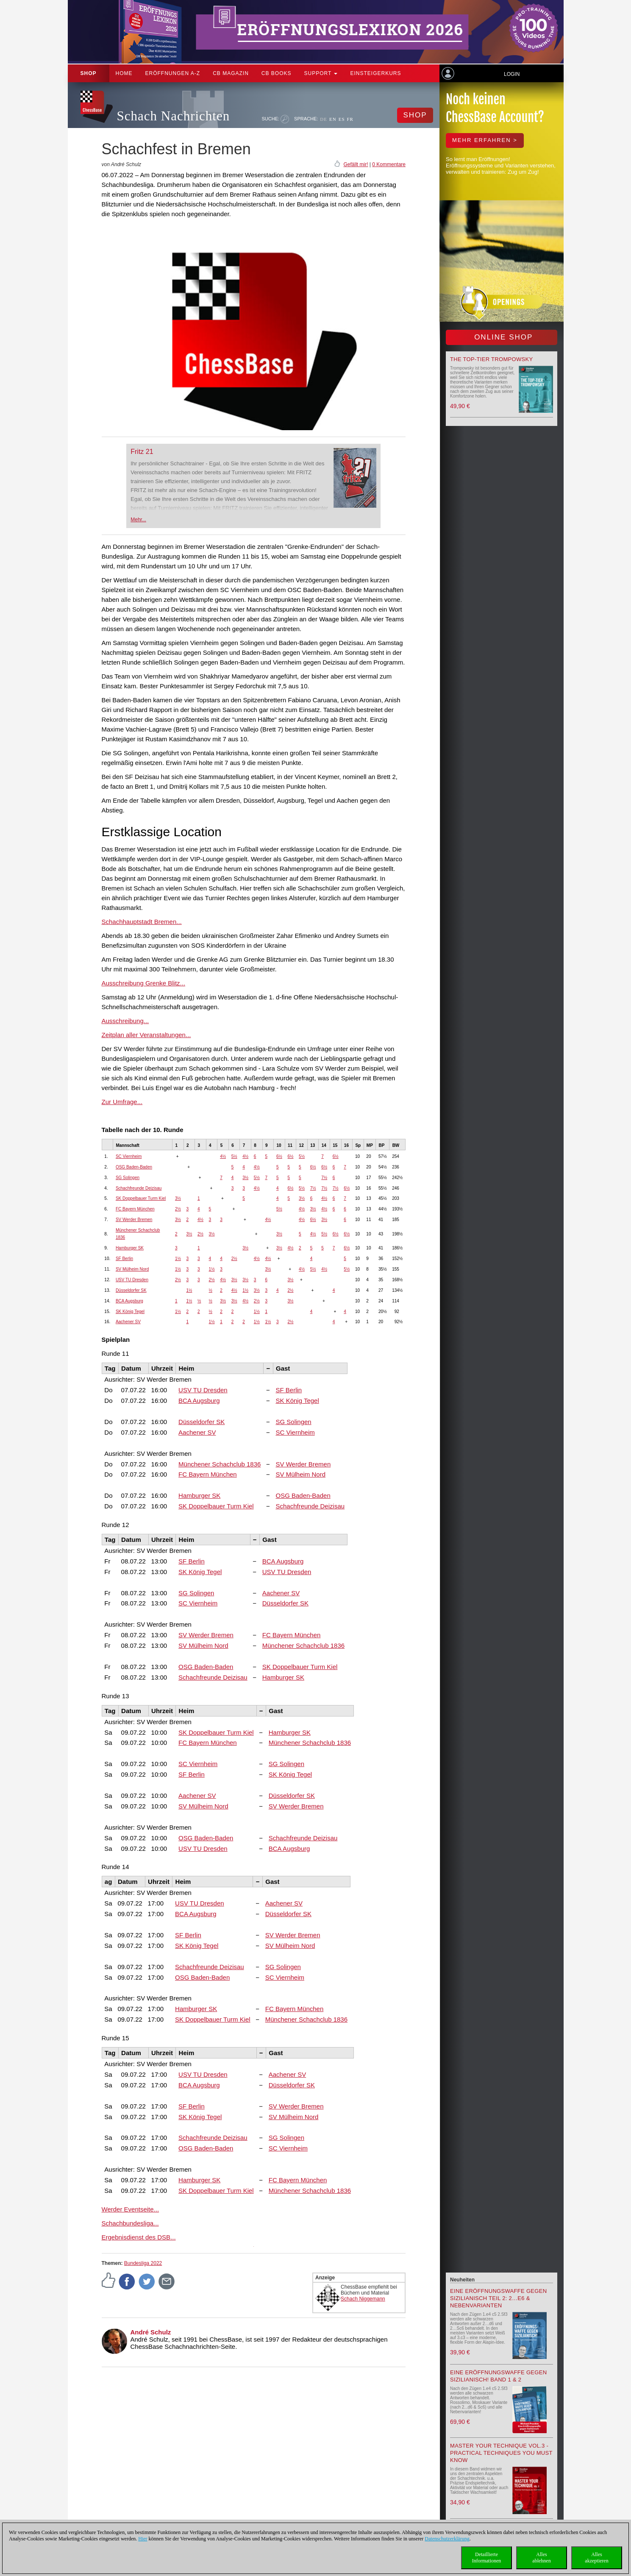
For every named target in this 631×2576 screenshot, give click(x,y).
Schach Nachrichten (173, 115)
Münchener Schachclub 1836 (219, 1464)
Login (512, 74)
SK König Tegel (130, 1311)
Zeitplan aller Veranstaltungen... (146, 1034)
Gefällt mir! (355, 164)
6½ (279, 1156)
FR (350, 119)
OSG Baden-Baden (134, 1167)
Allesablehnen (541, 2557)
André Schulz (151, 2332)
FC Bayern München (135, 1209)
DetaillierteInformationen (486, 2557)
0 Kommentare (389, 164)
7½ (324, 1177)
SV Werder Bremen (134, 1219)
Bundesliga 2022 (143, 2263)
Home (124, 73)
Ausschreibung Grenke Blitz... (144, 983)
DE (323, 119)
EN (332, 119)
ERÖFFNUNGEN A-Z (172, 73)
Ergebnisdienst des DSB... (139, 2237)
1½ (178, 1258)
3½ (245, 1177)
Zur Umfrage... (122, 1101)
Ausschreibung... (125, 1020)
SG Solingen (127, 1177)
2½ (178, 1209)
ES (342, 119)
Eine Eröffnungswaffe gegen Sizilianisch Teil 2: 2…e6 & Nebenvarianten (498, 2298)
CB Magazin (231, 73)
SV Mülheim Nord (132, 1269)
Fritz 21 (142, 451)
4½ (223, 1156)
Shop (89, 73)
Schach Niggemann (363, 2299)
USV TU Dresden (132, 1279)
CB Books (276, 73)
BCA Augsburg (129, 1301)
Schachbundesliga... (130, 2223)
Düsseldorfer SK (131, 1290)
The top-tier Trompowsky (491, 359)
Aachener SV (128, 1321)
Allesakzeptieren (596, 2557)
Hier (142, 2539)
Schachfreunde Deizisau (138, 1188)
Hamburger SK (130, 1248)
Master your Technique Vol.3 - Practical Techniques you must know (501, 2452)
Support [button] (321, 73)
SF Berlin (124, 1258)
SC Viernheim (129, 1156)
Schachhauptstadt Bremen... (142, 921)
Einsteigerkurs (375, 73)
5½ (234, 1156)
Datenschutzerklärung (447, 2539)
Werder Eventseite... (130, 2209)
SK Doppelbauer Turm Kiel (141, 1198)
